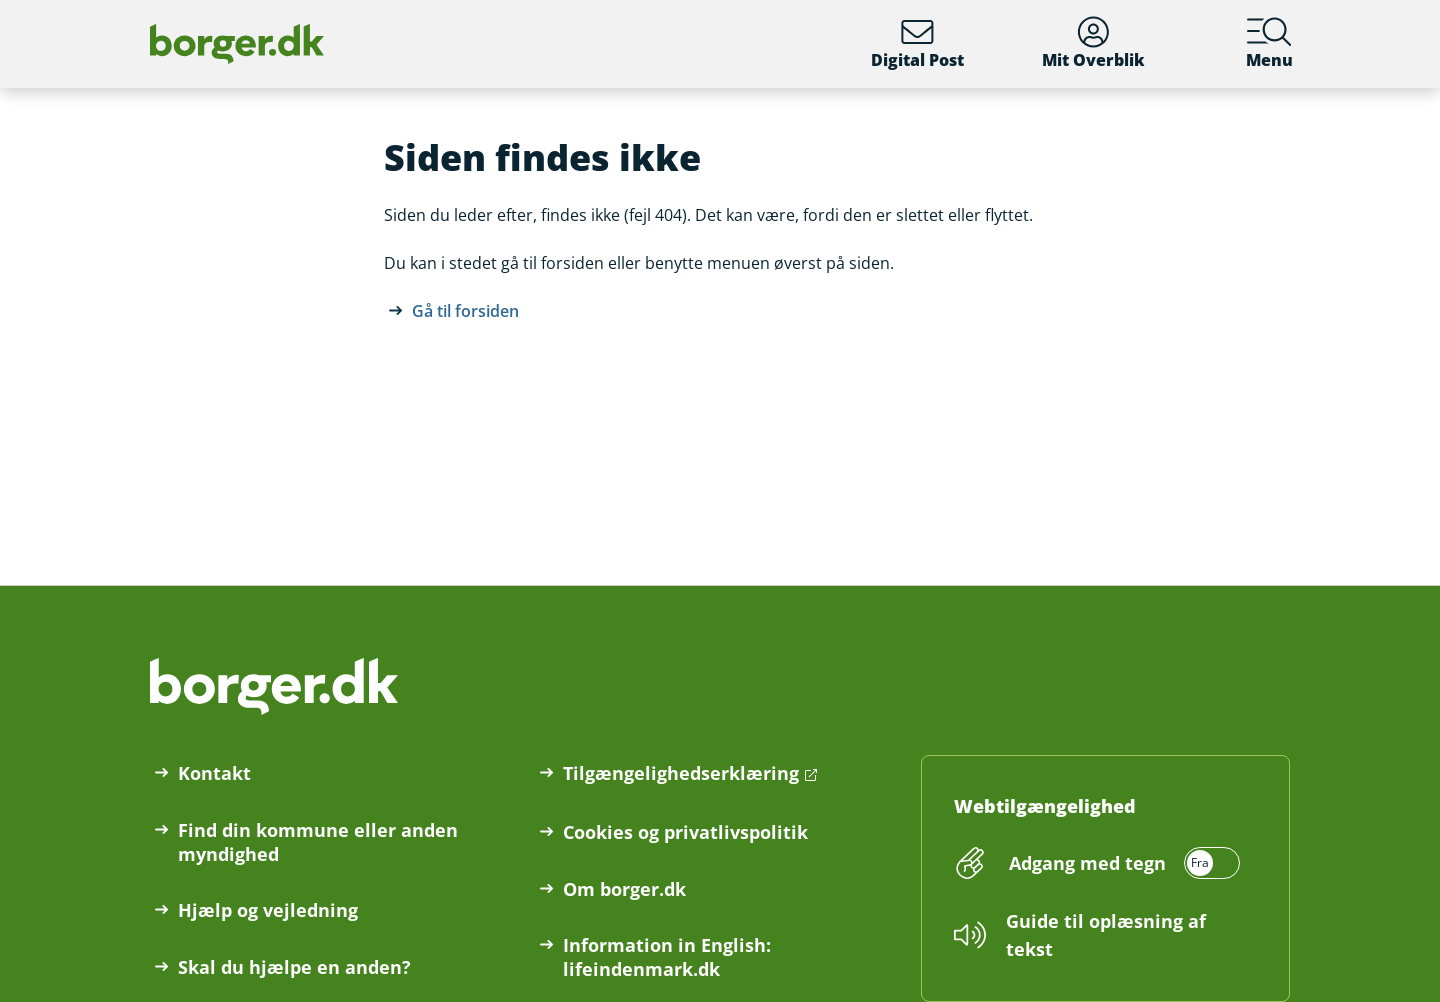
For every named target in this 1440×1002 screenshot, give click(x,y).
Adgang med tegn (1087, 863)
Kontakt (214, 773)
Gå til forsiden (465, 311)
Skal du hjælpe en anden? (294, 967)
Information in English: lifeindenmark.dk (667, 957)
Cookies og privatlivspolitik (685, 832)
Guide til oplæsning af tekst (1106, 935)
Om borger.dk (624, 889)
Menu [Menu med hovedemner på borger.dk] (1269, 43)
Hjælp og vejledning (268, 910)
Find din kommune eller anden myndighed (318, 842)
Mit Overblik (1093, 43)
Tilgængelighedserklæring (681, 773)
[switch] (1121, 863)
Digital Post (917, 43)
